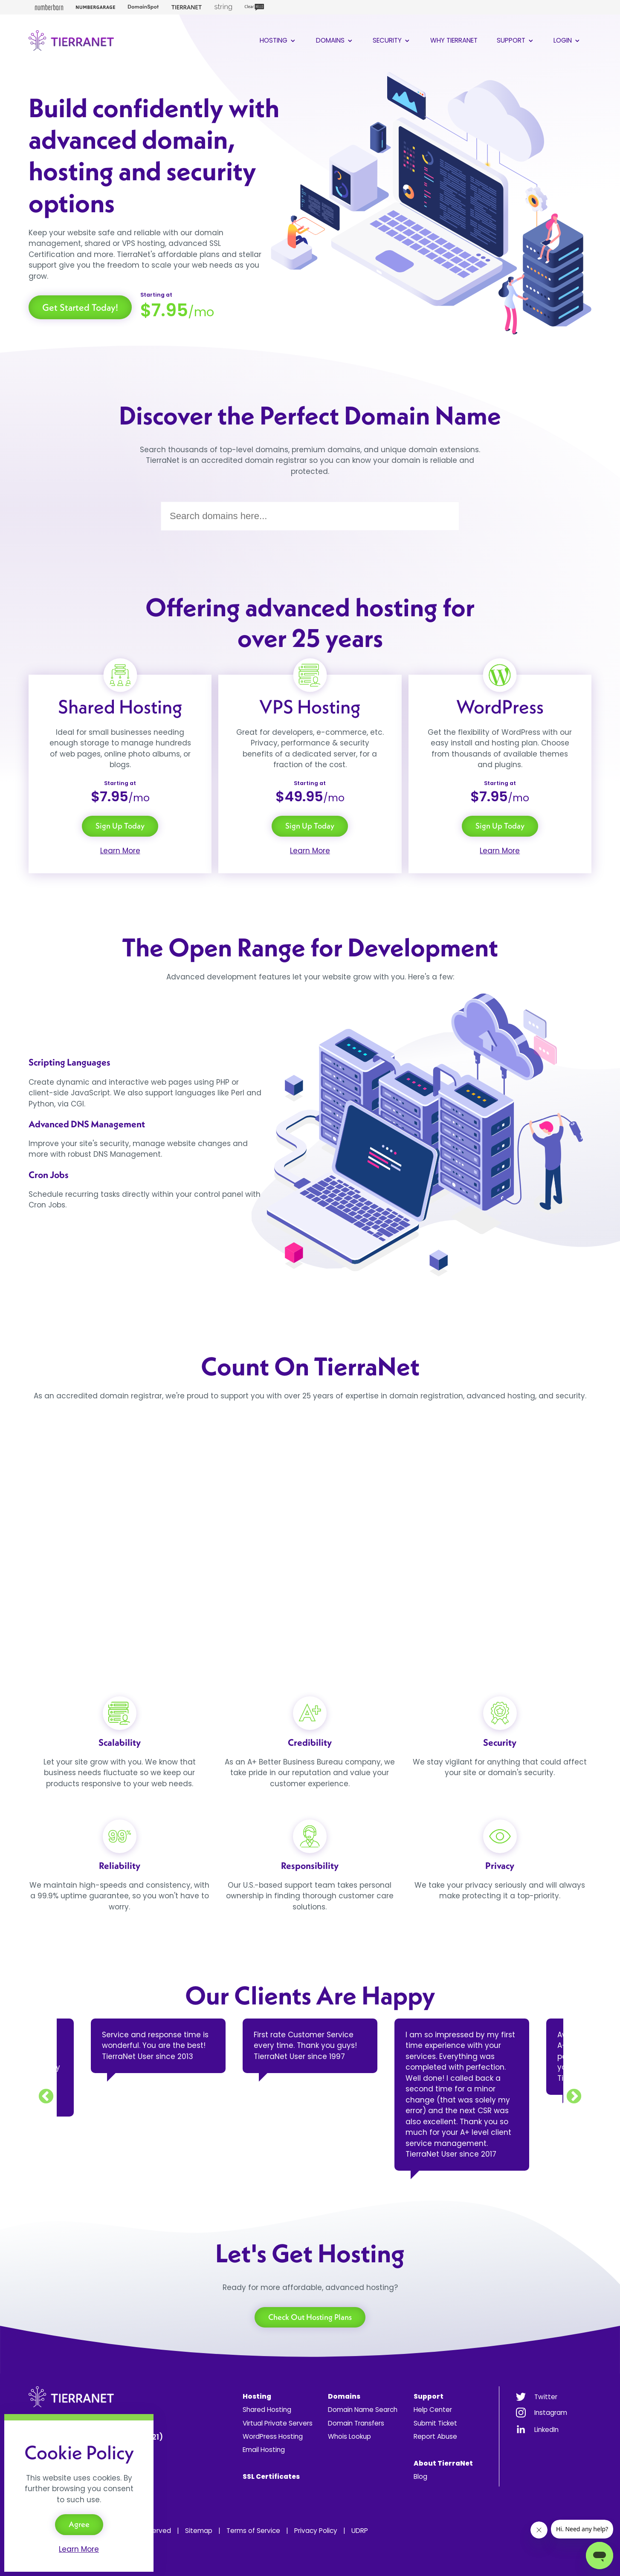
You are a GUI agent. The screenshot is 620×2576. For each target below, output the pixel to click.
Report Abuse (435, 2436)
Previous (46, 2096)
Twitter (545, 2396)
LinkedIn (546, 2429)
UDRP (359, 2530)
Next (573, 2096)
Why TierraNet (454, 40)
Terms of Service (253, 2530)
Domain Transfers (356, 2423)
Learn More (120, 851)
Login (567, 40)
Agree (79, 2524)
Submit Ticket (435, 2423)
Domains (335, 40)
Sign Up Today (120, 826)
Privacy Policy (315, 2530)
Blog (420, 2476)
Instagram (550, 2412)
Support (516, 40)
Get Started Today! (80, 307)
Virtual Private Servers (278, 2423)
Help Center (433, 2409)
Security (392, 40)
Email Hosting (264, 2449)
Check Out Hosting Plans (310, 2317)
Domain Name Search (362, 2409)
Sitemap (198, 2530)
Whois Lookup (349, 2436)
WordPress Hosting (273, 2436)
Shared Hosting (267, 2409)
